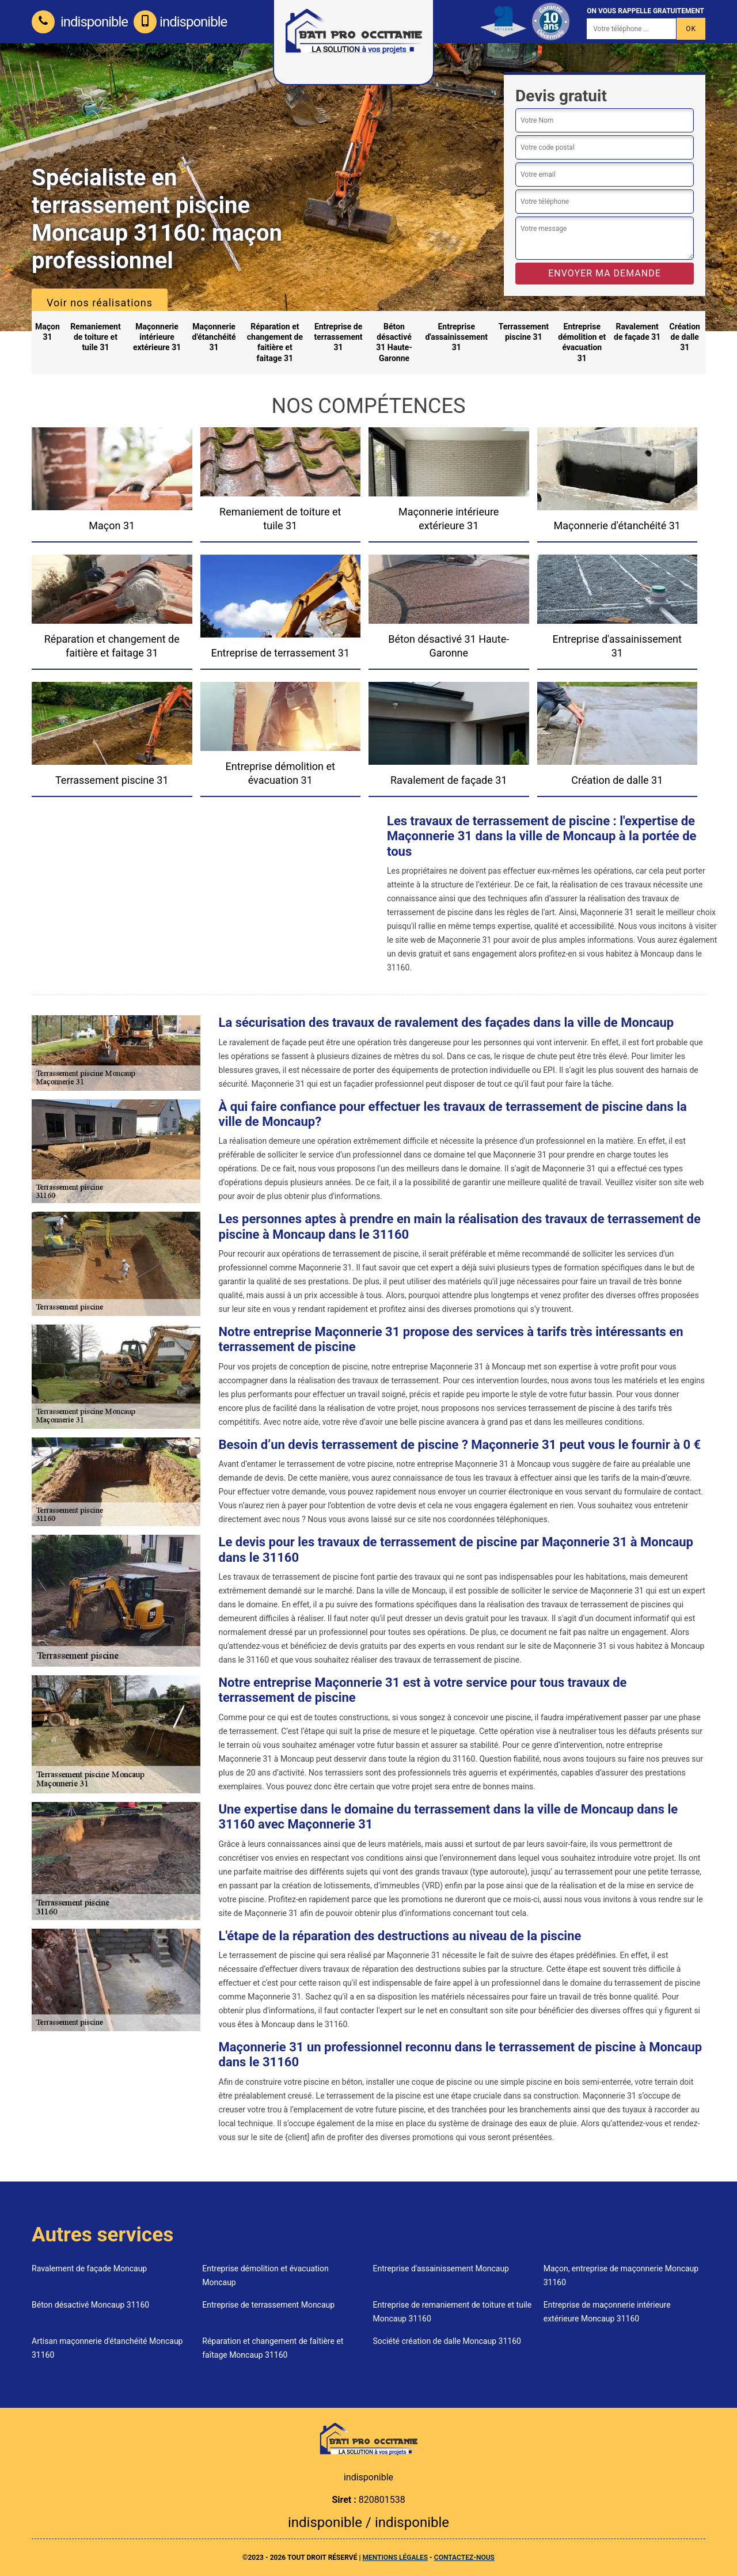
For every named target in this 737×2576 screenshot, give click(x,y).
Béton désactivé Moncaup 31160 (90, 2304)
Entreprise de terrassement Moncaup (268, 2304)
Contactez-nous (464, 2558)
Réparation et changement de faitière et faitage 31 (275, 342)
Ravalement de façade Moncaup (89, 2268)
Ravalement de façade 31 (637, 332)
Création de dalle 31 (685, 337)
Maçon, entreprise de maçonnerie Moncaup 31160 (621, 2275)
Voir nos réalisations (100, 303)
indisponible (80, 22)
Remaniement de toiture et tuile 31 (95, 337)
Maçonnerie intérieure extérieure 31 (157, 337)
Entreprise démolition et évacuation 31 (582, 342)
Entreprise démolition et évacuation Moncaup (265, 2275)
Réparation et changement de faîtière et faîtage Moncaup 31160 (272, 2347)
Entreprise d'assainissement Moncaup (441, 2268)
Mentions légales (395, 2558)
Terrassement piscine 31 (524, 332)
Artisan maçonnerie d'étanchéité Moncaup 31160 (107, 2347)
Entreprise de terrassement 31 (338, 337)
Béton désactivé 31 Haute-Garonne (394, 342)
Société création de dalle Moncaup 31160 (447, 2341)
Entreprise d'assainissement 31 (456, 337)
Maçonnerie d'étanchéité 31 (214, 337)
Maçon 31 (47, 332)
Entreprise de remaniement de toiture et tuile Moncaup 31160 (452, 2311)
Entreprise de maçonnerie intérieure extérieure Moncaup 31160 (607, 2311)
